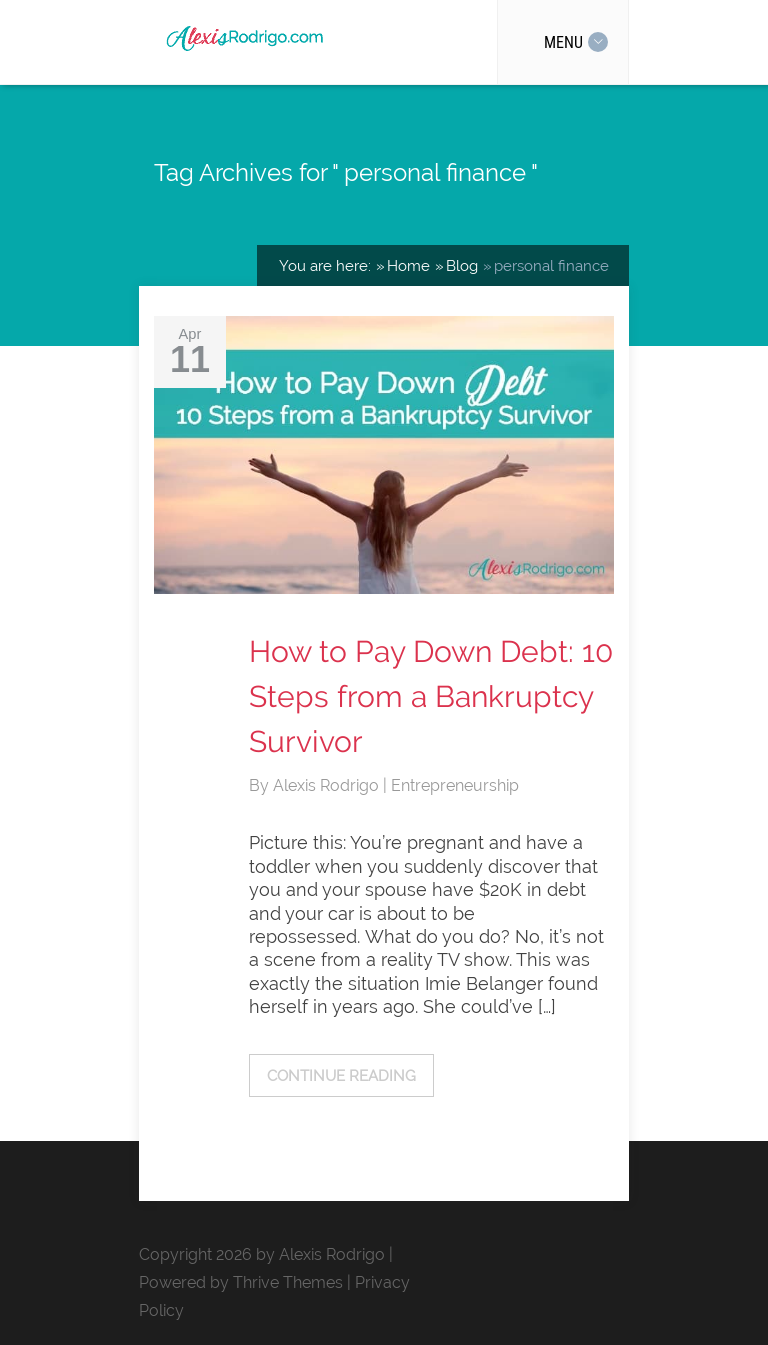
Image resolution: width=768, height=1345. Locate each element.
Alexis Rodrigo (328, 785)
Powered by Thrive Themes (241, 1282)
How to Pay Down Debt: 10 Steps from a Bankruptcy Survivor (431, 696)
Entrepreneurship (455, 785)
